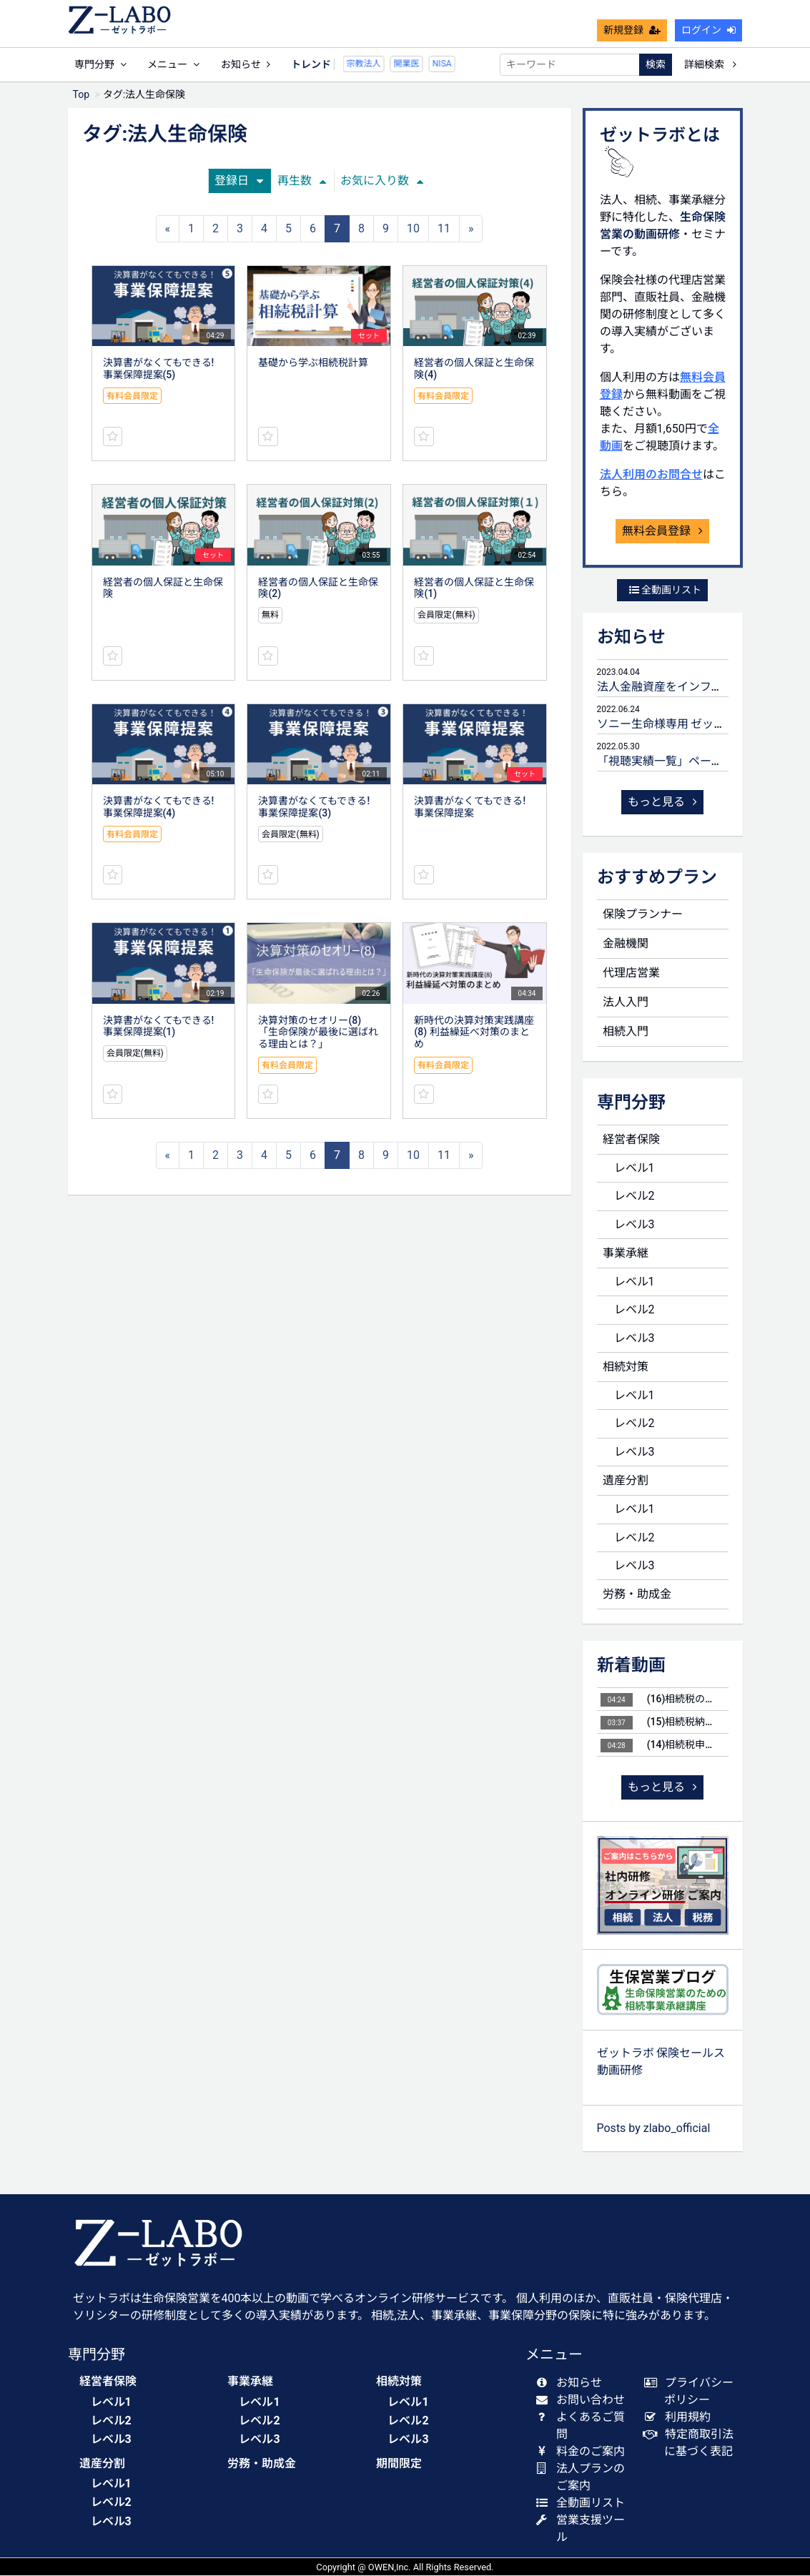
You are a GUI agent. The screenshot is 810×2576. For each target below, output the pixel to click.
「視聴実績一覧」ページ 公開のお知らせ (701, 762)
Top (81, 95)
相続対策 (625, 1367)
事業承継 (625, 1253)
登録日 (238, 181)
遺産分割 (625, 1481)
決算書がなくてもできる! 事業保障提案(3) (314, 807)
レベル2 (634, 1196)
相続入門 (625, 1032)
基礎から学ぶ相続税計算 (313, 363)
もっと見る (663, 802)
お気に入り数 (381, 181)
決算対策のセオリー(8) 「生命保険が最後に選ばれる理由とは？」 (318, 1033)
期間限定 (399, 2464)
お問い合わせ (584, 2400)
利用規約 (680, 2417)
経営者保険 (631, 1140)
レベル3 (634, 1225)
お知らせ (245, 64)
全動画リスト (665, 590)
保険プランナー (643, 915)
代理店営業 (631, 973)
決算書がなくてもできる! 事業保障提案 (469, 807)
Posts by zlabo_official (654, 2129)
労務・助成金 (637, 1595)
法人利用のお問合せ (651, 475)
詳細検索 (710, 64)
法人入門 (625, 1003)
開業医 (384, 64)
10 (413, 229)
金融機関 (625, 944)
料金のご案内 (584, 2452)
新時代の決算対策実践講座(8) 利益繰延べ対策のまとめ (474, 1033)
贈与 (450, 64)
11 (444, 229)
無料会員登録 (662, 531)
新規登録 (632, 30)
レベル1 (634, 1168)
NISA (419, 64)
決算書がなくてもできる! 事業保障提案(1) (158, 1027)
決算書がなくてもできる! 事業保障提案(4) (158, 807)
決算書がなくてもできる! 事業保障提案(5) (158, 369)
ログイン (708, 30)
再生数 (301, 181)
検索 (656, 64)
